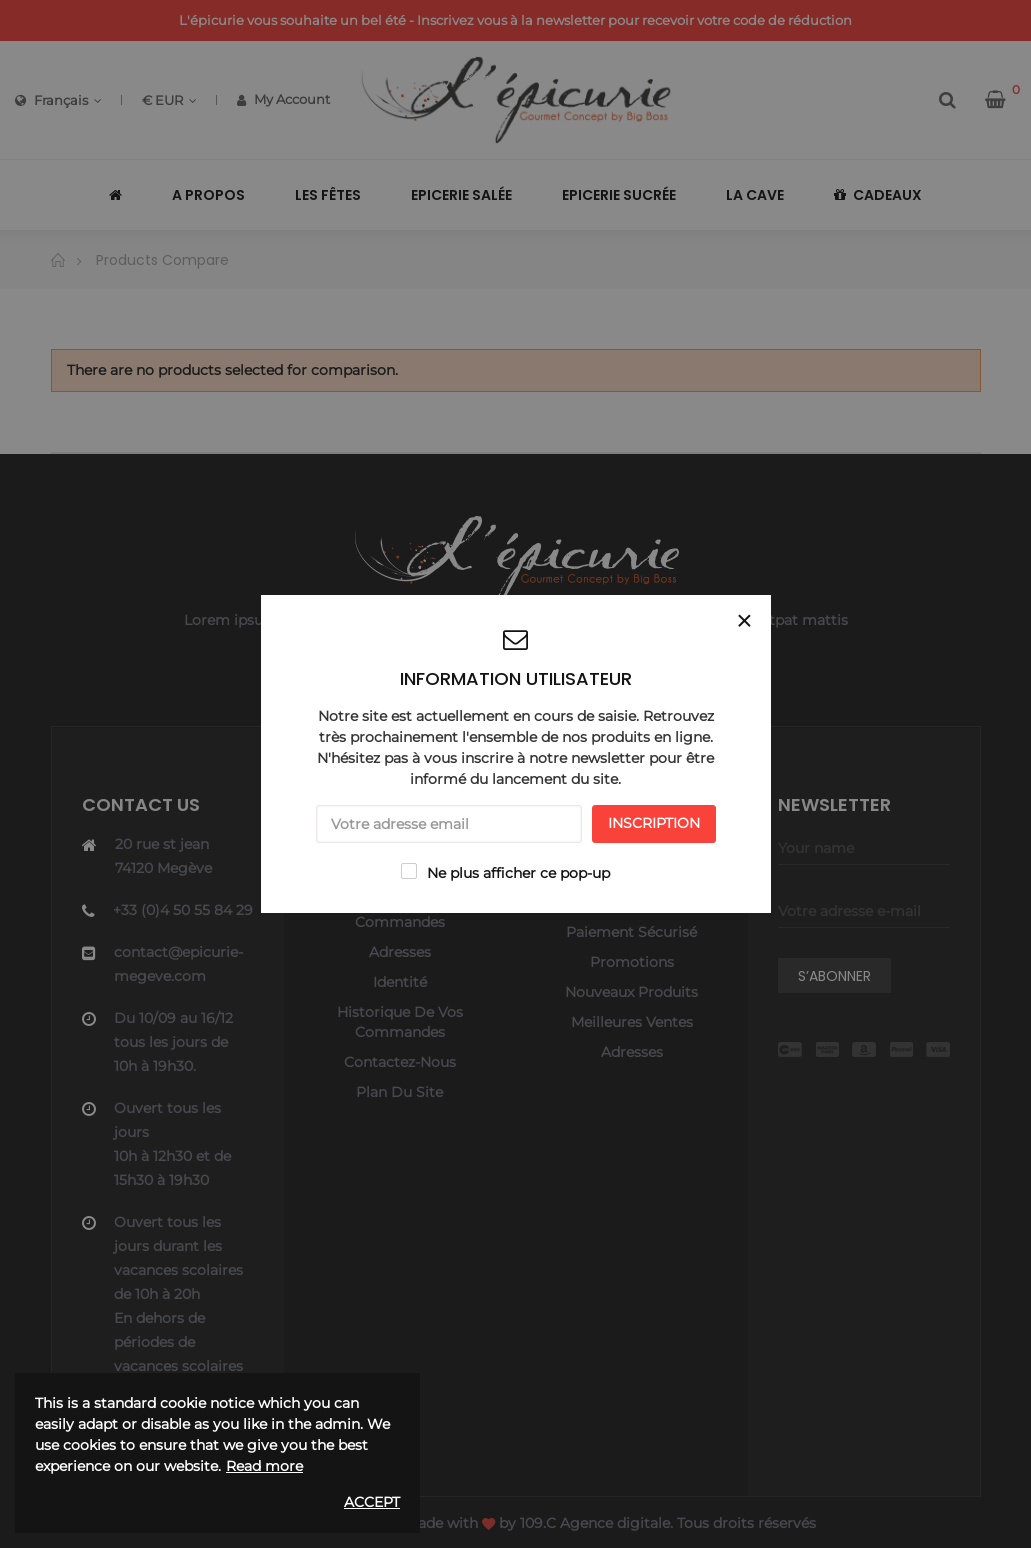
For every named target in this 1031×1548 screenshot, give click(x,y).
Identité (400, 982)
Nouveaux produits (631, 992)
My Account (283, 99)
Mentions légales (632, 872)
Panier (399, 872)
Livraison (632, 842)
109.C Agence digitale (595, 1523)
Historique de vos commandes (400, 912)
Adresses (400, 952)
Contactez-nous (400, 1062)
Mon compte (400, 842)
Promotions (632, 962)
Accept (372, 1502)
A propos (632, 902)
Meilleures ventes (632, 1022)
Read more (264, 1466)
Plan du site (399, 1092)
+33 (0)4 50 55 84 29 (183, 910)
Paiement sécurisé (631, 932)
